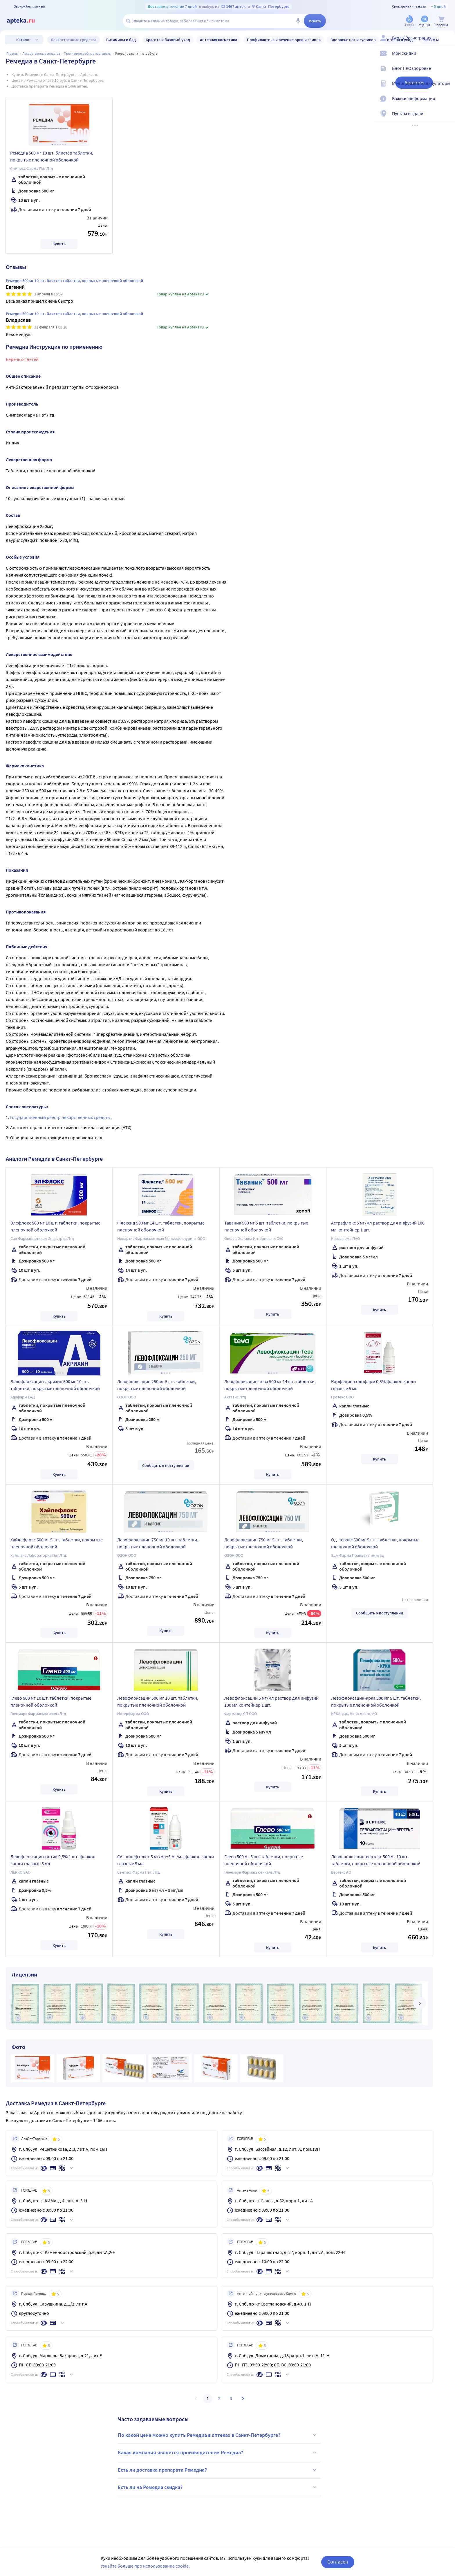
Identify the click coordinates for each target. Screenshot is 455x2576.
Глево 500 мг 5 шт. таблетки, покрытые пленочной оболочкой (263, 1860)
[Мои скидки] (447, 58)
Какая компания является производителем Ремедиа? (218, 2452)
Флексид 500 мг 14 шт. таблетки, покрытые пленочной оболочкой (161, 1226)
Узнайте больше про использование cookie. (145, 2566)
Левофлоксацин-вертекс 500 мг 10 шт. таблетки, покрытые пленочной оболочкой (375, 1860)
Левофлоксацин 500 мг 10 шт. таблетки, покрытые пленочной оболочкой (157, 1701)
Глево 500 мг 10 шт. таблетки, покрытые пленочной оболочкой (50, 1701)
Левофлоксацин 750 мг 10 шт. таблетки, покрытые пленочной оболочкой (157, 1543)
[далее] (419, 2003)
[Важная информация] (447, 103)
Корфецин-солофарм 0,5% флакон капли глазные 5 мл (373, 1384)
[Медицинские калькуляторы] (447, 88)
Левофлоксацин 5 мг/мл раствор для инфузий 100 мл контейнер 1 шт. (271, 1701)
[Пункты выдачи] (447, 118)
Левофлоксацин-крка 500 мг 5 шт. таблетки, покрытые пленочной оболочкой (376, 1701)
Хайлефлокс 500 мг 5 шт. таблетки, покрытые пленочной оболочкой (56, 1543)
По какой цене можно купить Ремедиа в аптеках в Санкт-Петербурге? (218, 2435)
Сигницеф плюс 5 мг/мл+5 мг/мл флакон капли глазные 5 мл (165, 1860)
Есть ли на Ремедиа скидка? (218, 2487)
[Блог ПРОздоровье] (447, 73)
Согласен (337, 2561)
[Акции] (409, 21)
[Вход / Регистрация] (447, 42)
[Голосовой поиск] (298, 21)
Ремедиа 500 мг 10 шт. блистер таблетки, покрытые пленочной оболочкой (51, 156)
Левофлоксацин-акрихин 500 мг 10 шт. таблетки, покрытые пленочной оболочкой (55, 1384)
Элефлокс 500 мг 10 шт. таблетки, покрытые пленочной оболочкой (55, 1226)
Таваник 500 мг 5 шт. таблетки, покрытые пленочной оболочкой (266, 1226)
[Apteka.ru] (25, 20)
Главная (12, 53)
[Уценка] (424, 21)
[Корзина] (441, 21)
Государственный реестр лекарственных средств (60, 1117)
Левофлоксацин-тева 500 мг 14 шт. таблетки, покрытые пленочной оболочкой (270, 1384)
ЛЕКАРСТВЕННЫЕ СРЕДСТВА (41, 53)
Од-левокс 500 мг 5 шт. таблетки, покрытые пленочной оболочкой (375, 1543)
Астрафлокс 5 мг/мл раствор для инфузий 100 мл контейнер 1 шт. (378, 1226)
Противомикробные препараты (87, 53)
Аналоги (414, 82)
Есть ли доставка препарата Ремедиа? (218, 2469)
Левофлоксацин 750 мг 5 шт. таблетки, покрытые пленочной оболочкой (263, 1543)
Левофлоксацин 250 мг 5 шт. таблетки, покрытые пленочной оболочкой (156, 1384)
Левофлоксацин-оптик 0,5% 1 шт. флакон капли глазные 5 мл (52, 1860)
